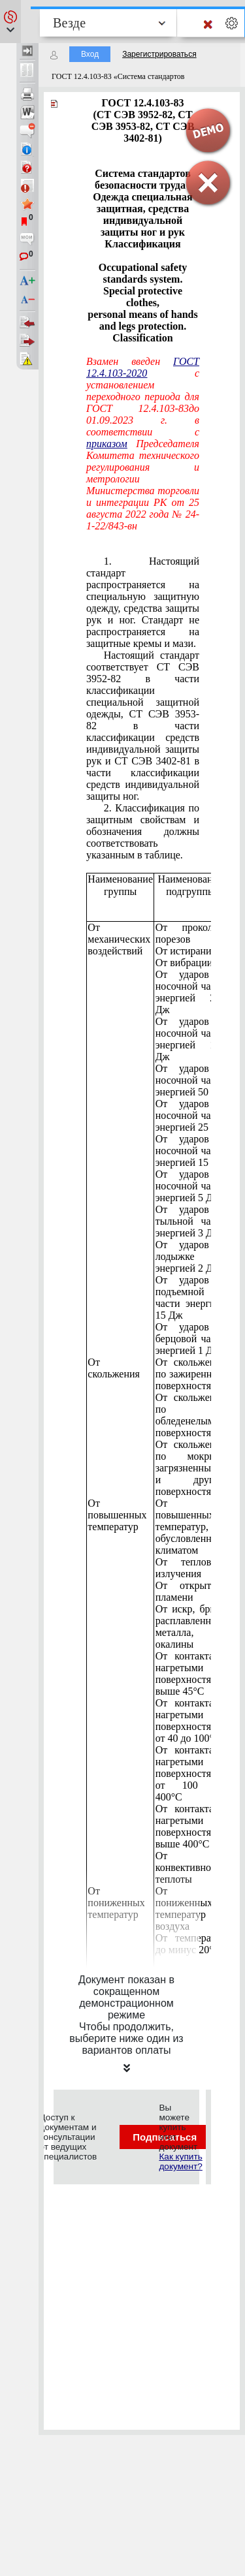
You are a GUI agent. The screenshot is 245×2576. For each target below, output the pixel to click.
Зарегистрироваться (159, 54)
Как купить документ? (180, 2161)
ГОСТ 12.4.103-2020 (142, 367)
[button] (10, 21)
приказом (106, 443)
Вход (90, 54)
